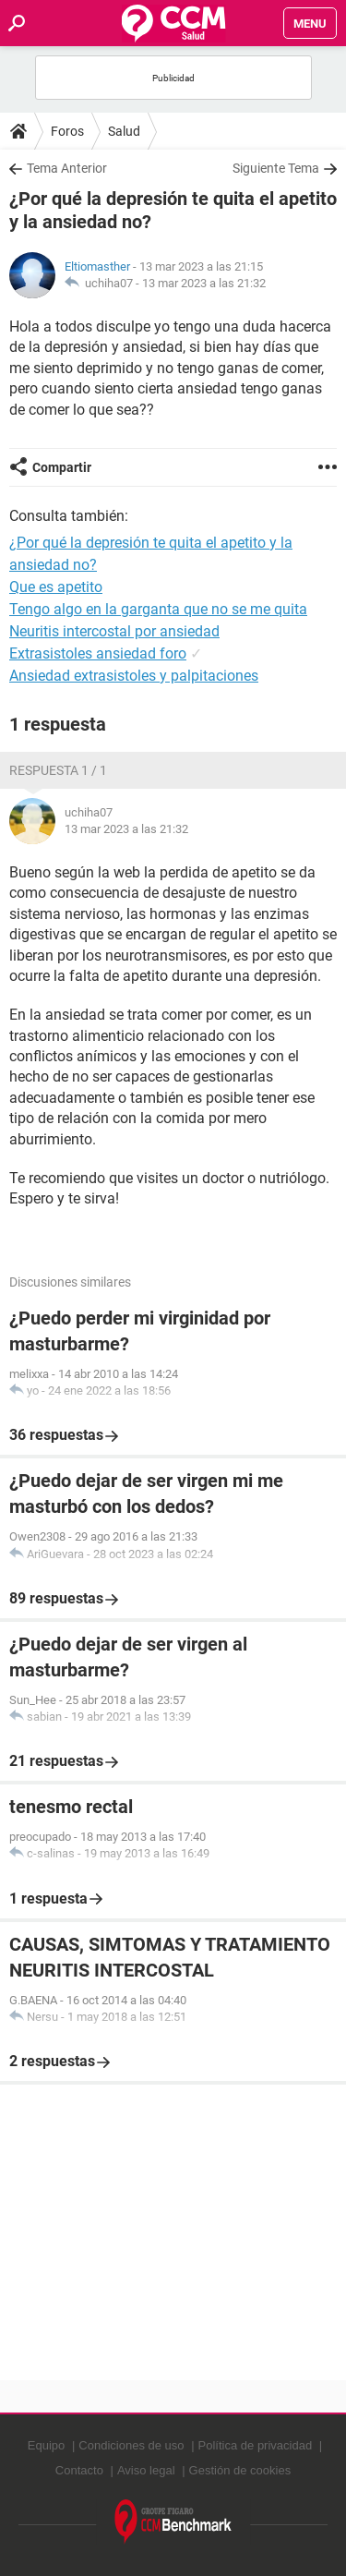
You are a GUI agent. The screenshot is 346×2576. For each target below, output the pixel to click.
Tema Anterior (67, 168)
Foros (67, 131)
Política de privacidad (255, 2445)
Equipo (46, 2445)
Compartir (61, 467)
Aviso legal (146, 2470)
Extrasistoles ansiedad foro (97, 653)
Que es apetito (55, 587)
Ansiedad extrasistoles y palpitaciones (133, 675)
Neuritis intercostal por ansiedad (114, 631)
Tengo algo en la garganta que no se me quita (158, 609)
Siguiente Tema (276, 168)
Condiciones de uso (131, 2445)
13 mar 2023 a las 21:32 (204, 283)
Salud (124, 131)
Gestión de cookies (240, 2470)
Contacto (79, 2470)
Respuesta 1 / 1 (58, 770)
